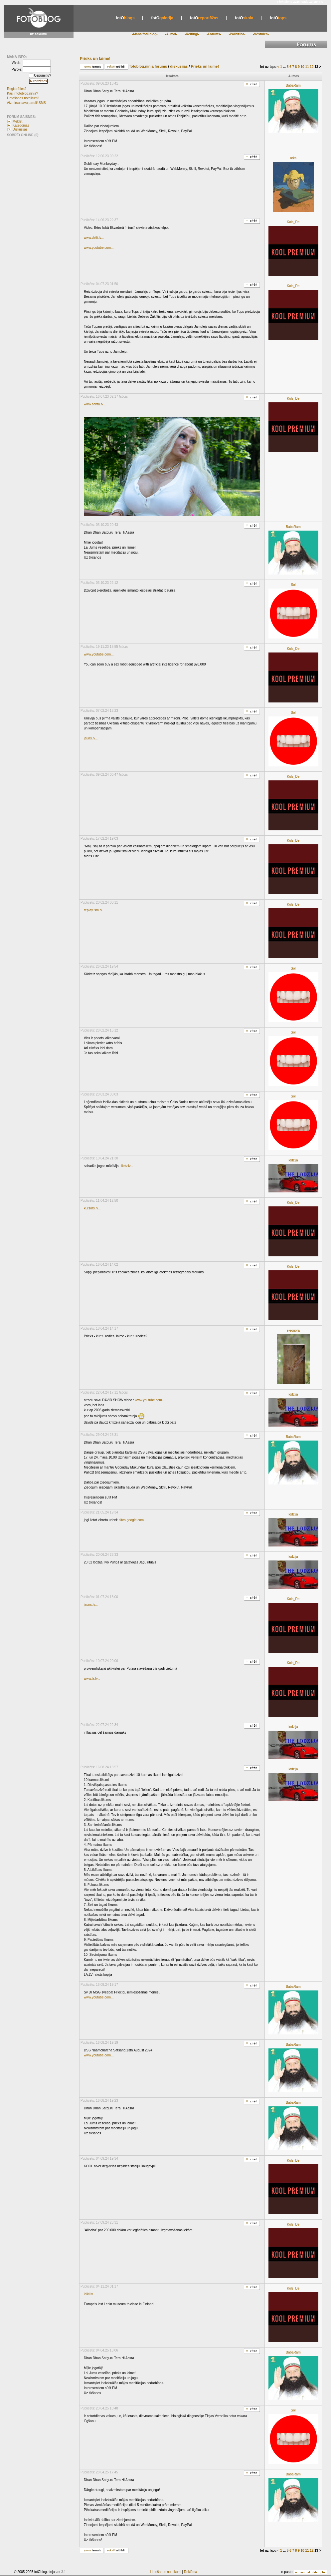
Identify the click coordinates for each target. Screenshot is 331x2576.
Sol (293, 585)
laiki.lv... (89, 2294)
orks (293, 158)
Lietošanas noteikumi (165, 2572)
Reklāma (190, 2572)
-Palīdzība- (237, 34)
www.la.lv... (92, 1678)
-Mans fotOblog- (145, 34)
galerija (161, 18)
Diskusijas (20, 129)
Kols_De (293, 222)
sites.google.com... (132, 1520)
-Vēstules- (261, 34)
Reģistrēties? (16, 89)
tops (277, 18)
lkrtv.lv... (127, 1166)
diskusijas (180, 66)
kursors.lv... (92, 1208)
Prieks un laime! (205, 66)
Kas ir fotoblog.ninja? (22, 93)
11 (307, 67)
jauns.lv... (91, 738)
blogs (124, 18)
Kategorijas (21, 125)
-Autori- (171, 34)
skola (243, 18)
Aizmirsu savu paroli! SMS (26, 103)
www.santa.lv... (95, 404)
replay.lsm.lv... (94, 910)
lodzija (293, 1160)
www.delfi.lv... (94, 237)
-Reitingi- (192, 34)
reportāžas (203, 18)
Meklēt (17, 121)
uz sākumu (38, 34)
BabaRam (293, 85)
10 (302, 67)
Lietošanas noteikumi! (23, 98)
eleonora (293, 1330)
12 (311, 67)
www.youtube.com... (98, 247)
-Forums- (214, 34)
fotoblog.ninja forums (148, 66)
